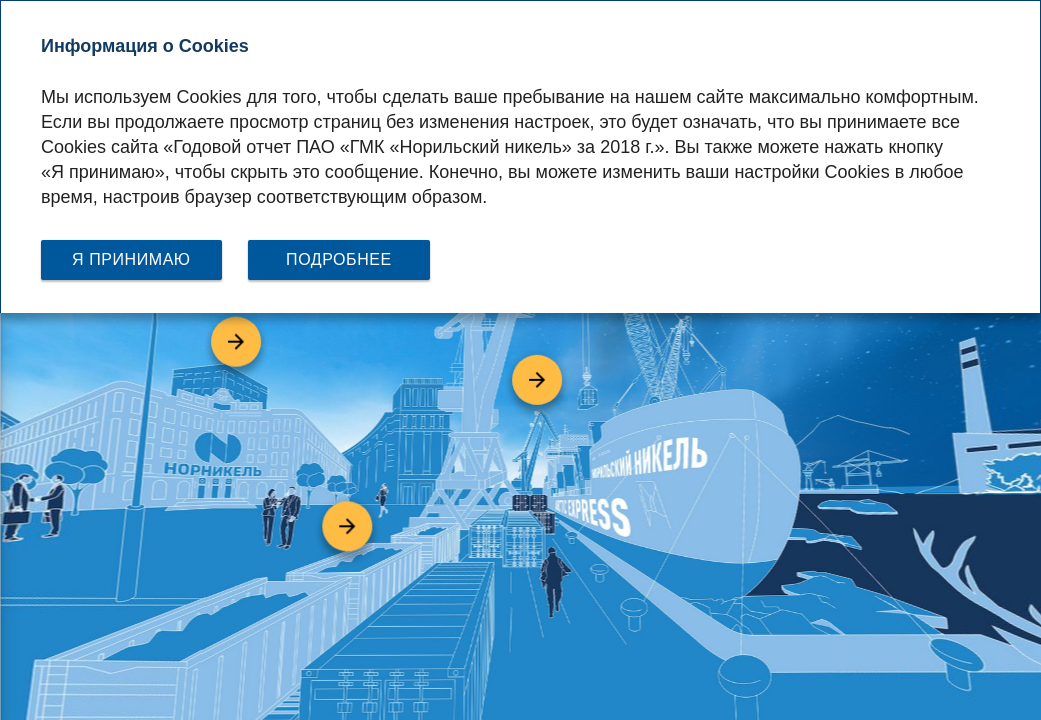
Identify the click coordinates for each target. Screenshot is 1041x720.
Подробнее (339, 259)
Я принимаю (131, 259)
